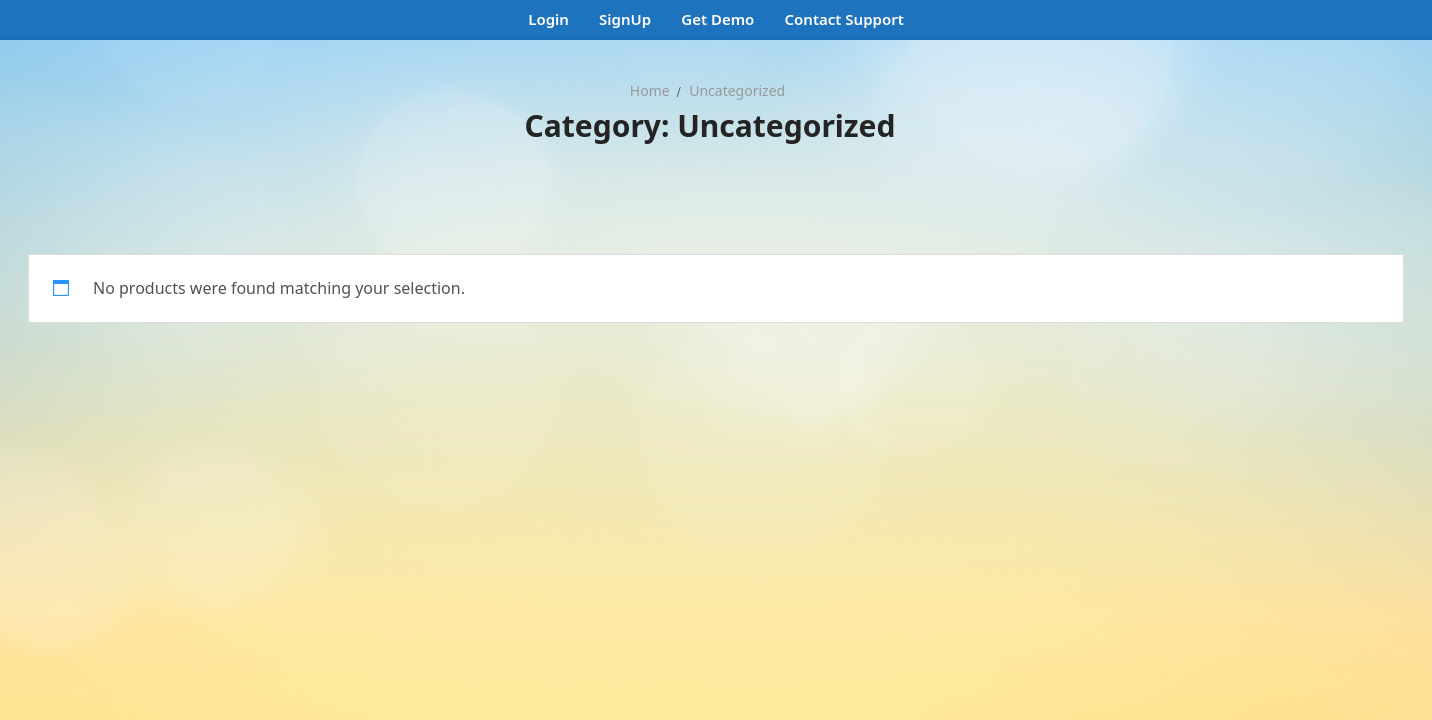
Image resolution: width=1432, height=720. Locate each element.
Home (650, 90)
